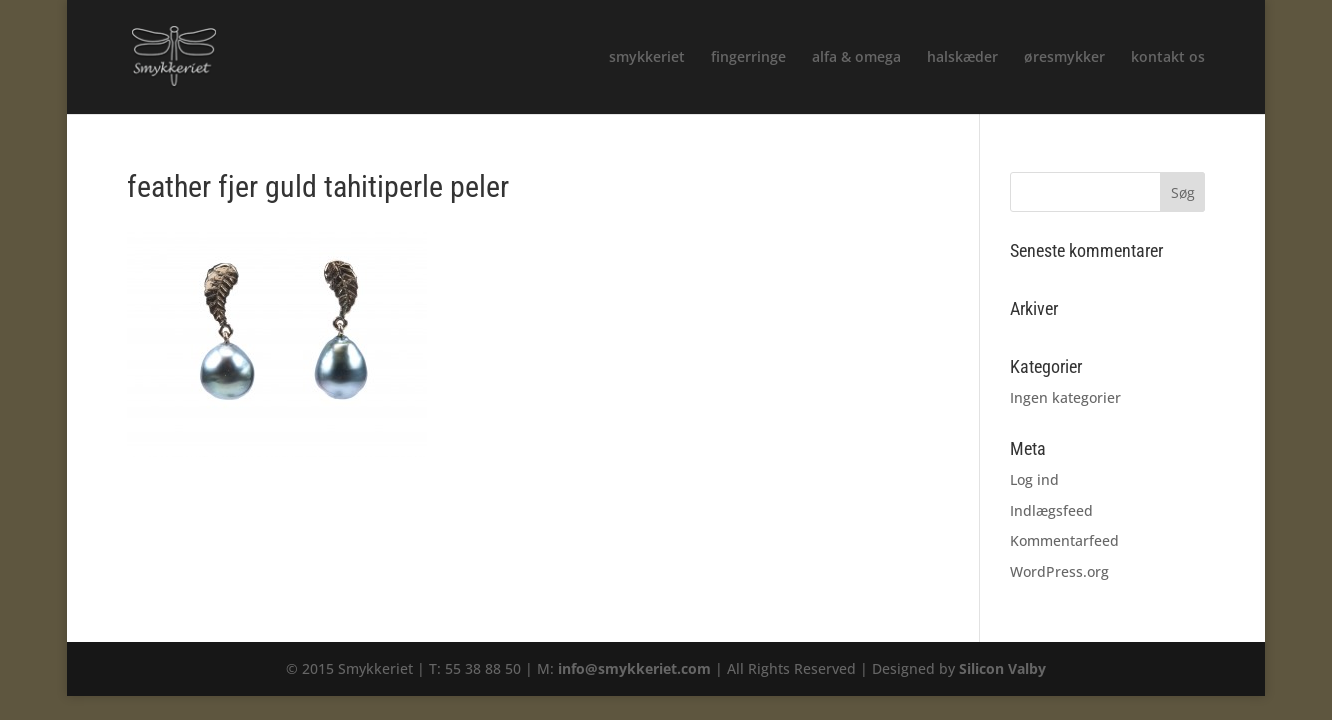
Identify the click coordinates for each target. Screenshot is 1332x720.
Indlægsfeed (1051, 510)
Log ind (1034, 479)
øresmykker (1064, 58)
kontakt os (1168, 58)
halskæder (962, 58)
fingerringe (748, 58)
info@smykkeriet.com (634, 668)
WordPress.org (1059, 571)
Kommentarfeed (1064, 540)
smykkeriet (647, 58)
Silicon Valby (1002, 668)
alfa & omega (856, 58)
